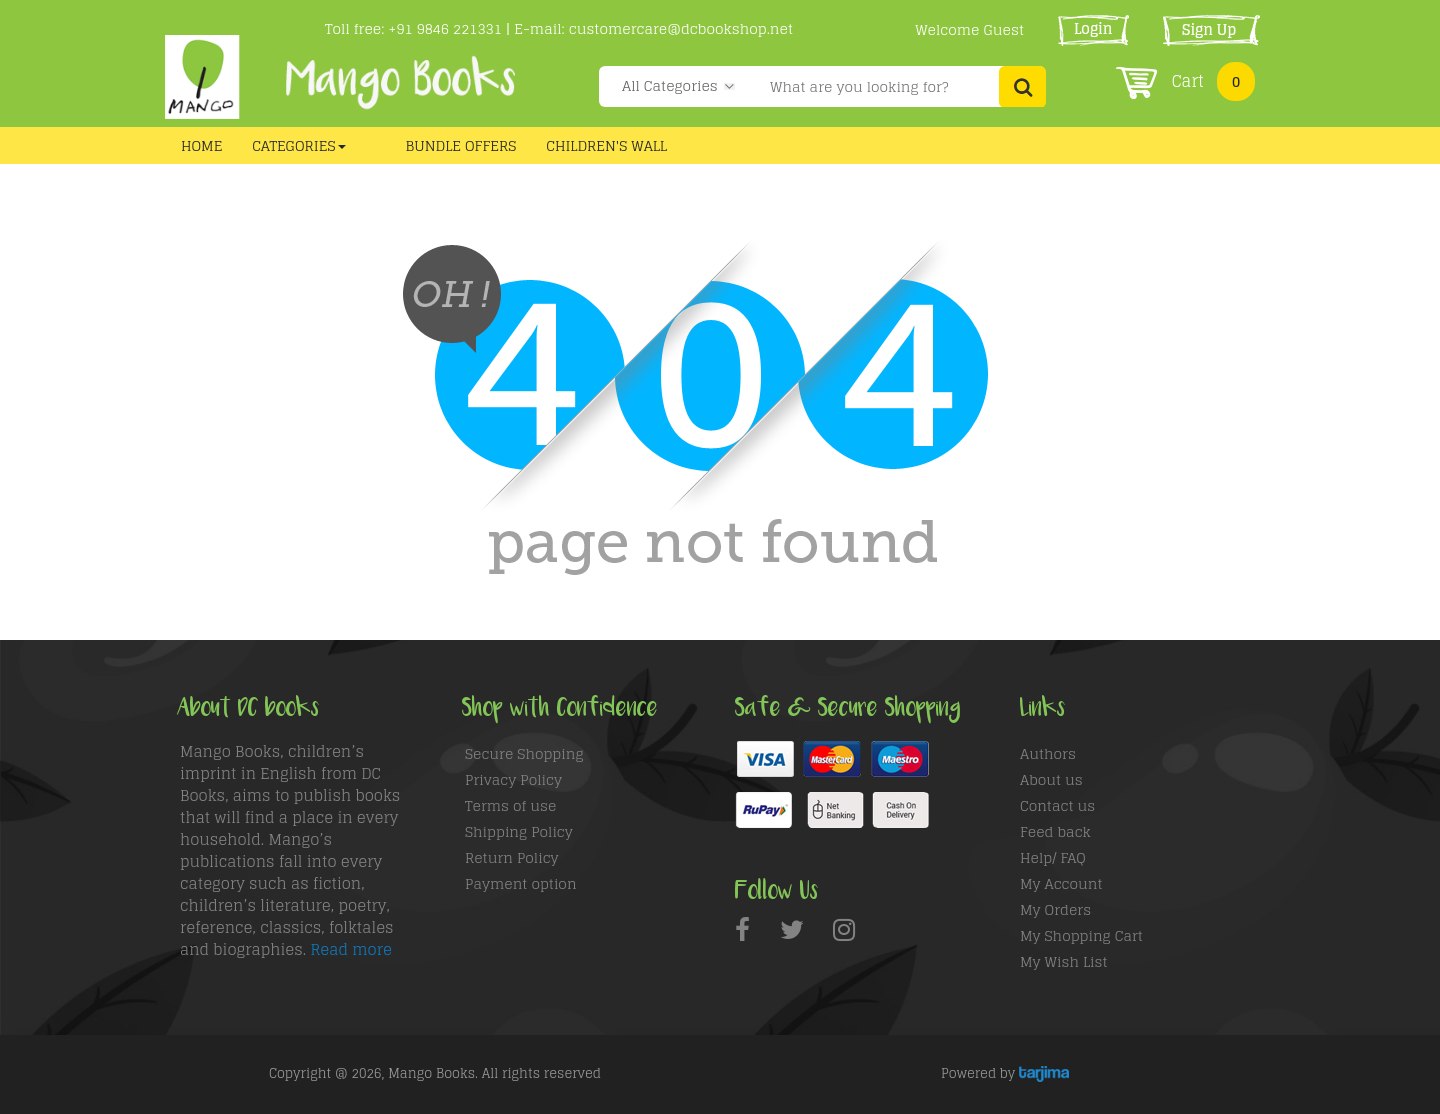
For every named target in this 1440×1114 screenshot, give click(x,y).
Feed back (1055, 831)
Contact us (1057, 805)
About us (1051, 779)
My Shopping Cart (1081, 935)
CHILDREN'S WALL (606, 145)
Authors (1048, 753)
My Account (1061, 883)
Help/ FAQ (1053, 857)
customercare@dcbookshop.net (681, 28)
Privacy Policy (513, 779)
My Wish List (1064, 961)
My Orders (1055, 909)
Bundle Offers (461, 145)
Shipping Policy (519, 831)
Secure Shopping (524, 753)
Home (201, 145)
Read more (351, 949)
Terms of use (510, 805)
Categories (298, 145)
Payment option (521, 883)
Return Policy (512, 857)
